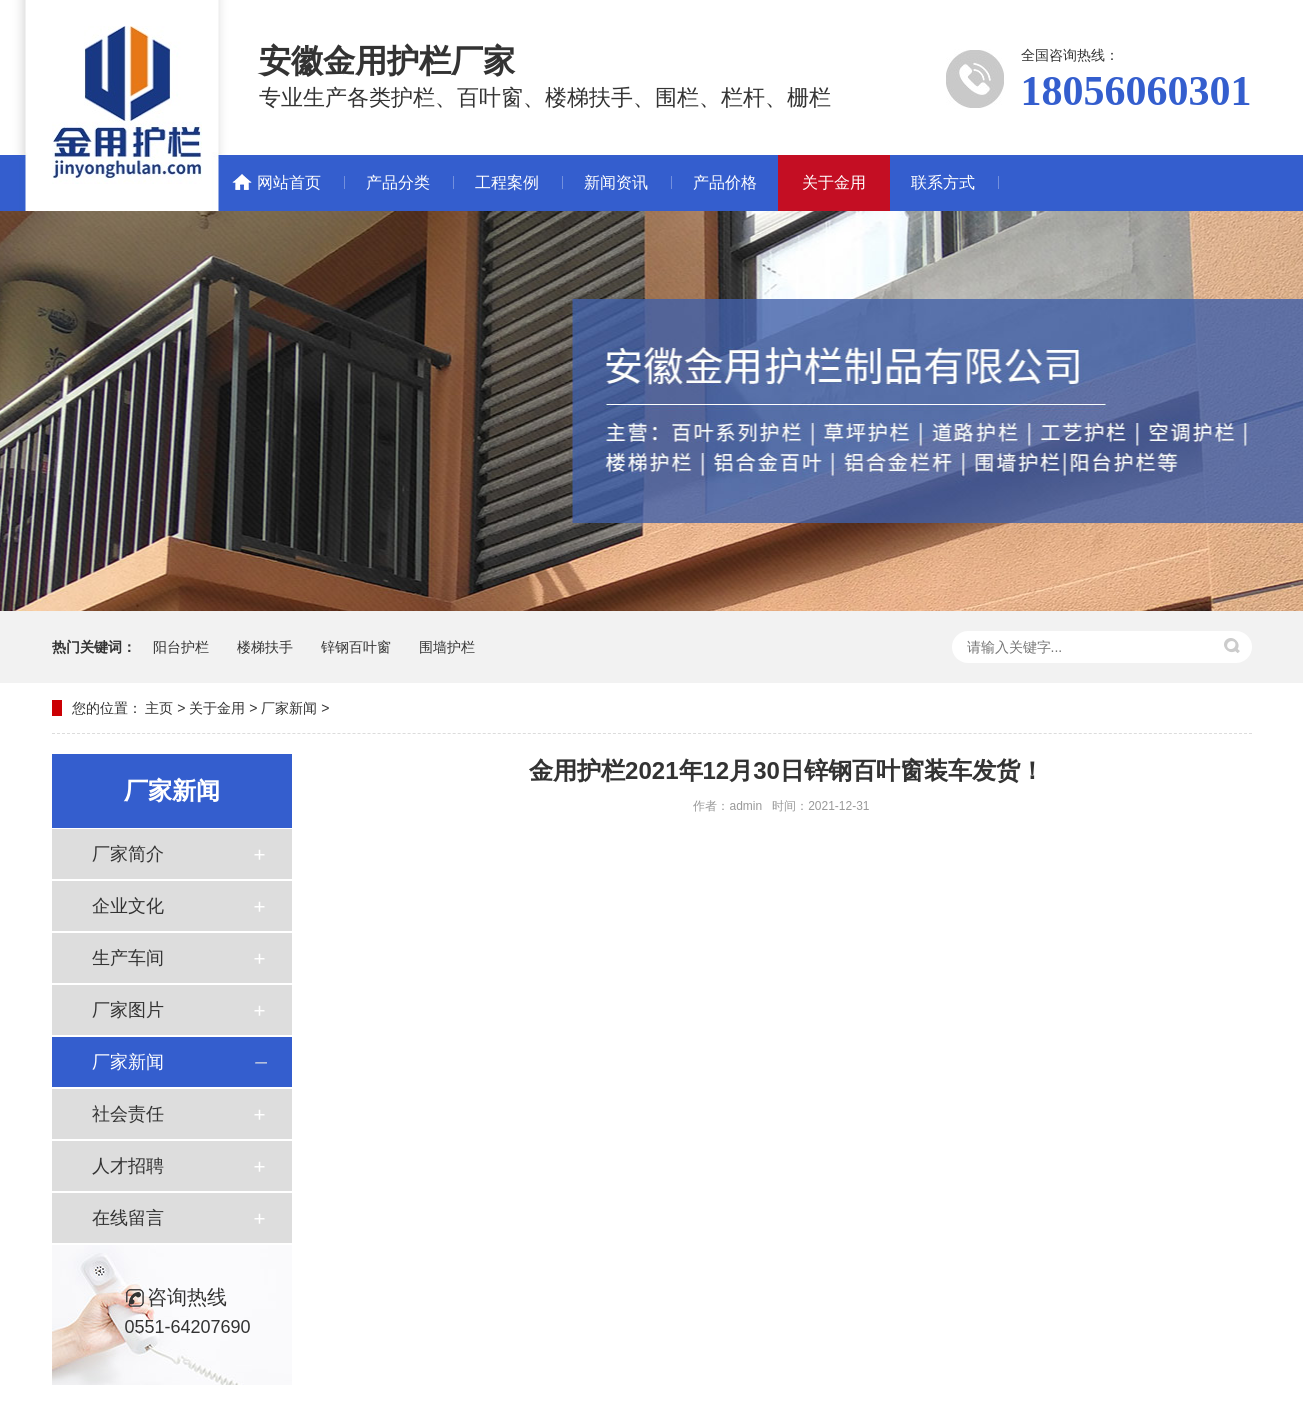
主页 (159, 708)
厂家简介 (128, 854)
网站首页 (289, 182)
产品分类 (398, 182)
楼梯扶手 (265, 647)
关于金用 (834, 182)
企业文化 (128, 906)
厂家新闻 (289, 708)
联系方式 (943, 182)
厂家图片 (128, 1010)
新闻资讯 (616, 182)
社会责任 (128, 1114)
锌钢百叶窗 (356, 647)
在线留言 (128, 1218)
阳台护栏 (181, 647)
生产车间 (128, 958)
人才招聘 (128, 1166)
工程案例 (507, 182)
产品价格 (725, 182)
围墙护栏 (447, 647)
